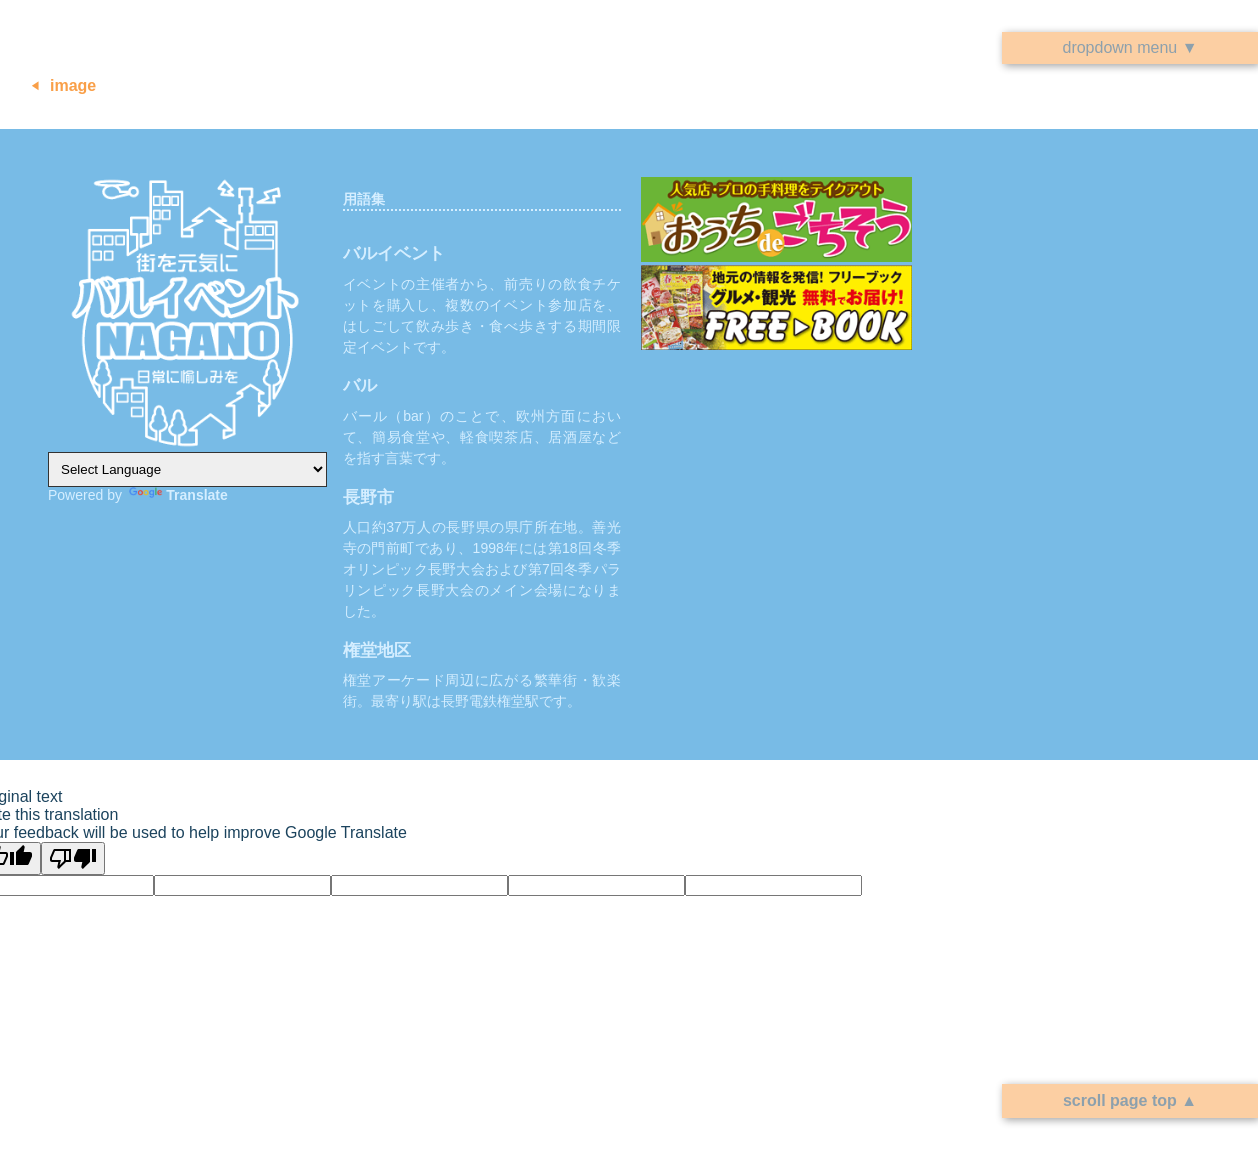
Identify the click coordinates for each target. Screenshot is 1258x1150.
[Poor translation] (73, 858)
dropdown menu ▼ (1129, 47)
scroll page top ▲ (1130, 1100)
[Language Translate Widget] (187, 469)
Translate (178, 495)
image (73, 85)
